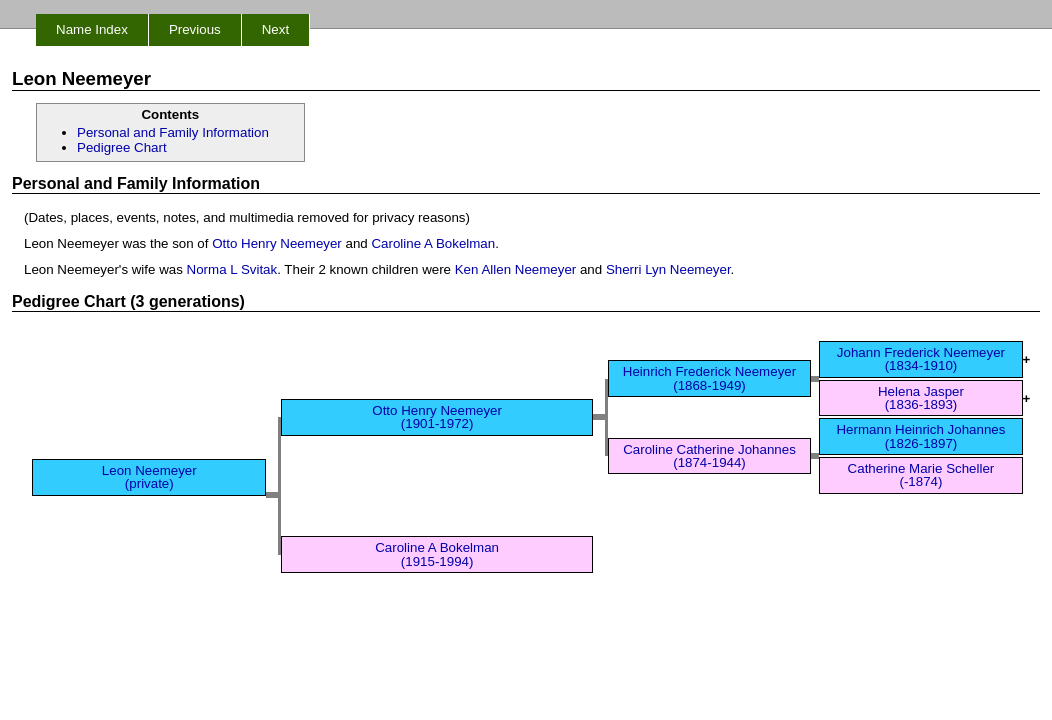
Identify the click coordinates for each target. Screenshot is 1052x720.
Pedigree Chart (122, 147)
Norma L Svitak (232, 269)
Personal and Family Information (173, 132)
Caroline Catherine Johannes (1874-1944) (709, 456)
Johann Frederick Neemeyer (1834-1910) (921, 359)
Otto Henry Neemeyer (277, 243)
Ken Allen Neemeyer (516, 269)
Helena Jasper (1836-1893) (921, 398)
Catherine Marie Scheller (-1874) (921, 475)
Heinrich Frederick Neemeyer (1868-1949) (709, 378)
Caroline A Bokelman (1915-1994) (437, 554)
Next (275, 29)
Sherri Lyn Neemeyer (668, 269)
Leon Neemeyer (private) (149, 477)
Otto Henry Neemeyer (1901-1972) (437, 417)
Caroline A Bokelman (433, 243)
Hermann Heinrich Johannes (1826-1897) (920, 436)
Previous (195, 29)
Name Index (92, 29)
